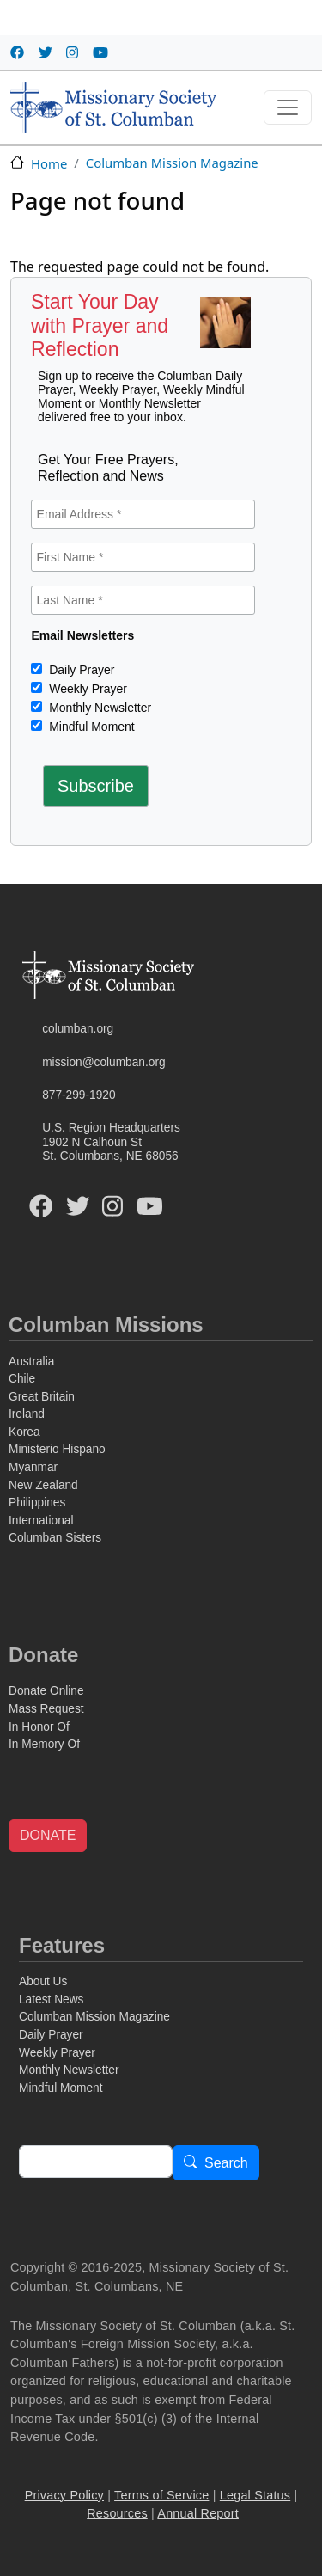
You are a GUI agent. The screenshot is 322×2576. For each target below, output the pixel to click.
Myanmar (33, 1467)
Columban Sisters (55, 1537)
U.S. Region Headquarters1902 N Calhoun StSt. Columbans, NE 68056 (111, 1141)
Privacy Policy (64, 2495)
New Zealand (43, 1485)
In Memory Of (44, 1744)
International (41, 1520)
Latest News (51, 1999)
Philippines (37, 1502)
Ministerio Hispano (57, 1449)
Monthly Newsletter (98, 708)
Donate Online (46, 1690)
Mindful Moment (90, 726)
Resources (117, 2513)
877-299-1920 (78, 1095)
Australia (31, 1361)
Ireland (27, 1414)
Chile (22, 1378)
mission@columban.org (103, 1062)
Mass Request (46, 1708)
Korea (24, 1432)
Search (226, 2163)
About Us (43, 1981)
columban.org (77, 1028)
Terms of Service (161, 2495)
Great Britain (42, 1396)
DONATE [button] (48, 1835)
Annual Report (198, 2513)
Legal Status (255, 2495)
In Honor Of (39, 1726)
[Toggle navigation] (288, 107)
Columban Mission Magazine (172, 162)
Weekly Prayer (86, 689)
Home (49, 163)
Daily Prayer (80, 670)
